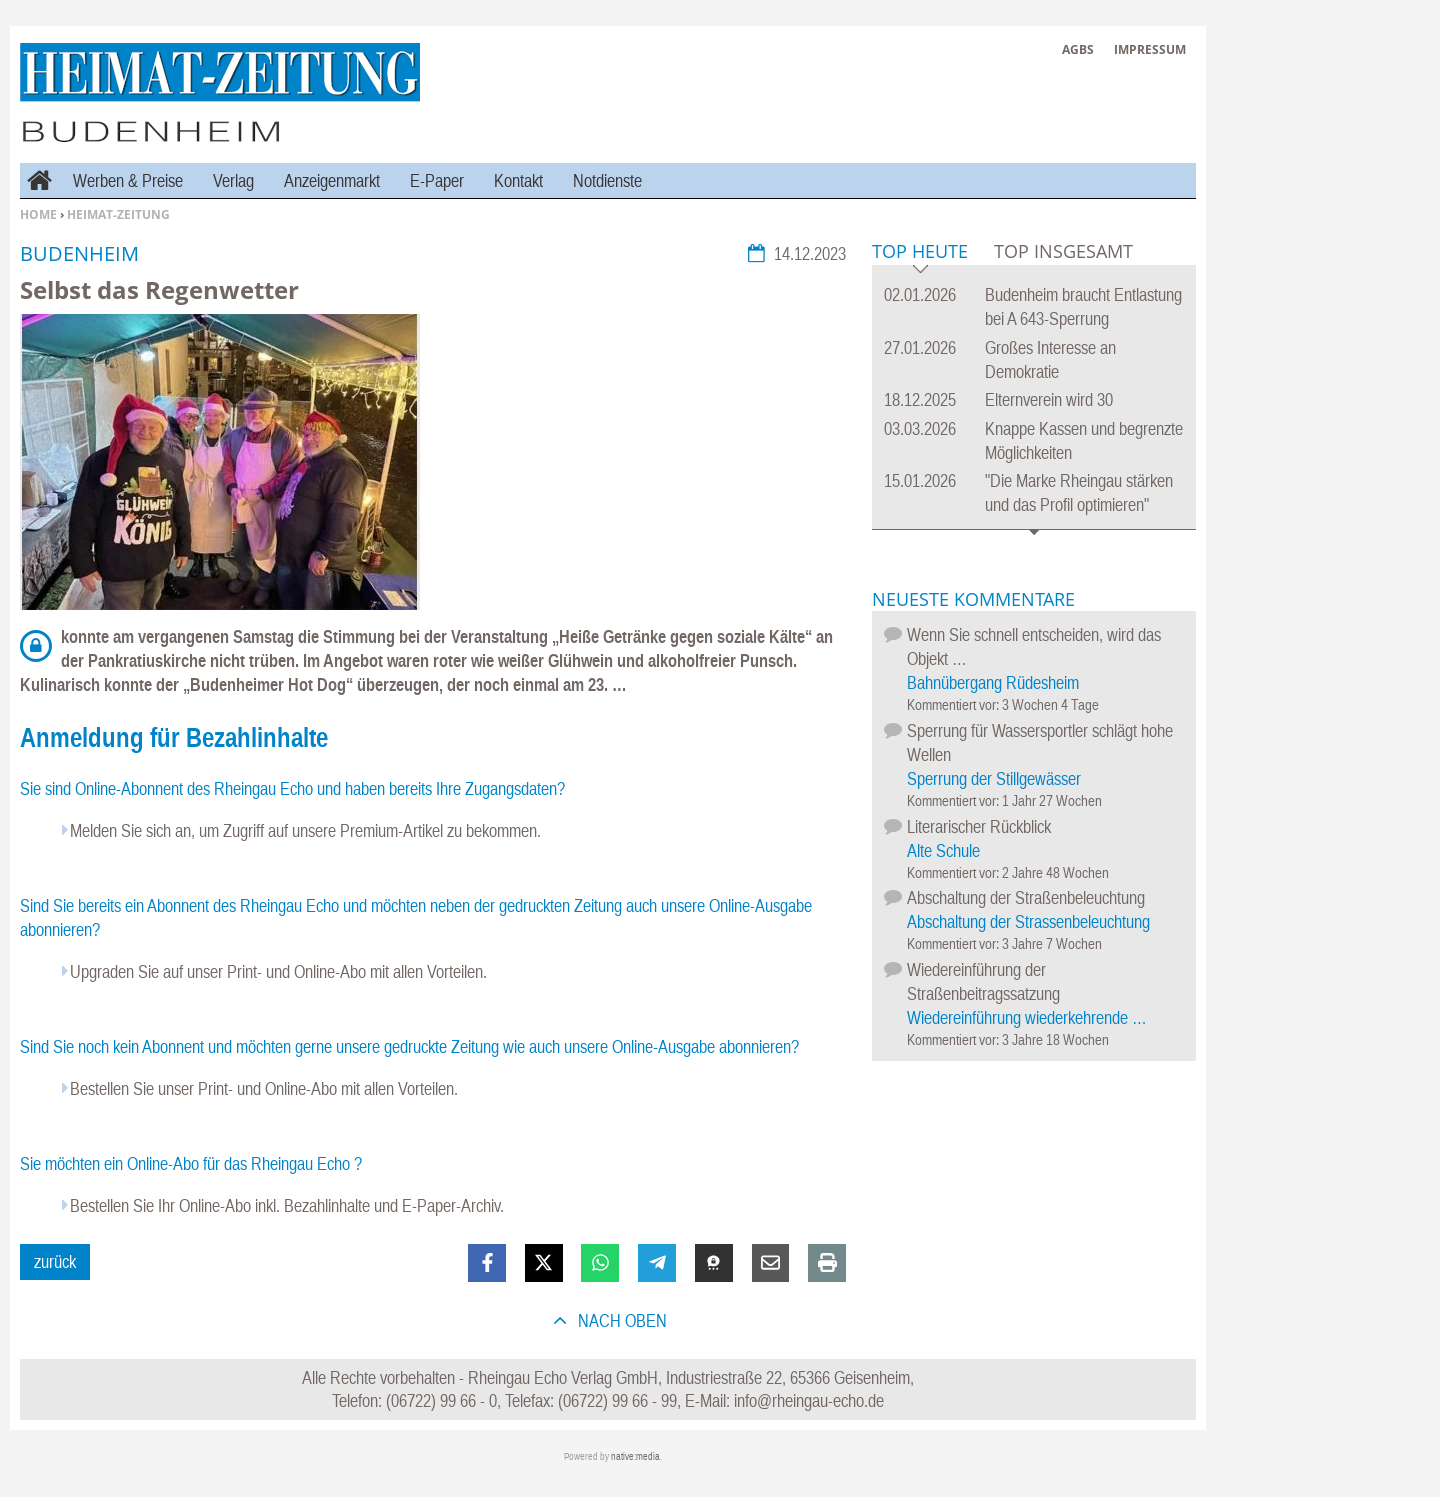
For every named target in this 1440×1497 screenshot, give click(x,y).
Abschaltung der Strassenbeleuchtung (1028, 921)
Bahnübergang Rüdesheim (993, 682)
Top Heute (920, 252)
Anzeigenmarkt (332, 180)
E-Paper (437, 180)
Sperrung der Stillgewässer (994, 778)
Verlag (233, 180)
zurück (55, 1261)
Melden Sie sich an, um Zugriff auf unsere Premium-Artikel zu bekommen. (305, 830)
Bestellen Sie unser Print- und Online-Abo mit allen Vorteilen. (264, 1088)
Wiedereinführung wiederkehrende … (1027, 1017)
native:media (635, 1456)
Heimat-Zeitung (118, 214)
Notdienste (607, 180)
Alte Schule (943, 850)
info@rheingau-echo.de (809, 1400)
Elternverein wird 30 (1049, 399)
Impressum (1150, 49)
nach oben (620, 1320)
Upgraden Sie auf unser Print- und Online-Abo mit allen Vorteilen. (278, 971)
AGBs (1078, 49)
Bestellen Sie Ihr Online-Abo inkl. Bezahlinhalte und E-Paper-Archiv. (287, 1205)
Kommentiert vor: (954, 704)
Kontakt (518, 180)
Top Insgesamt (1063, 251)
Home (38, 214)
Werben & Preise (128, 180)
